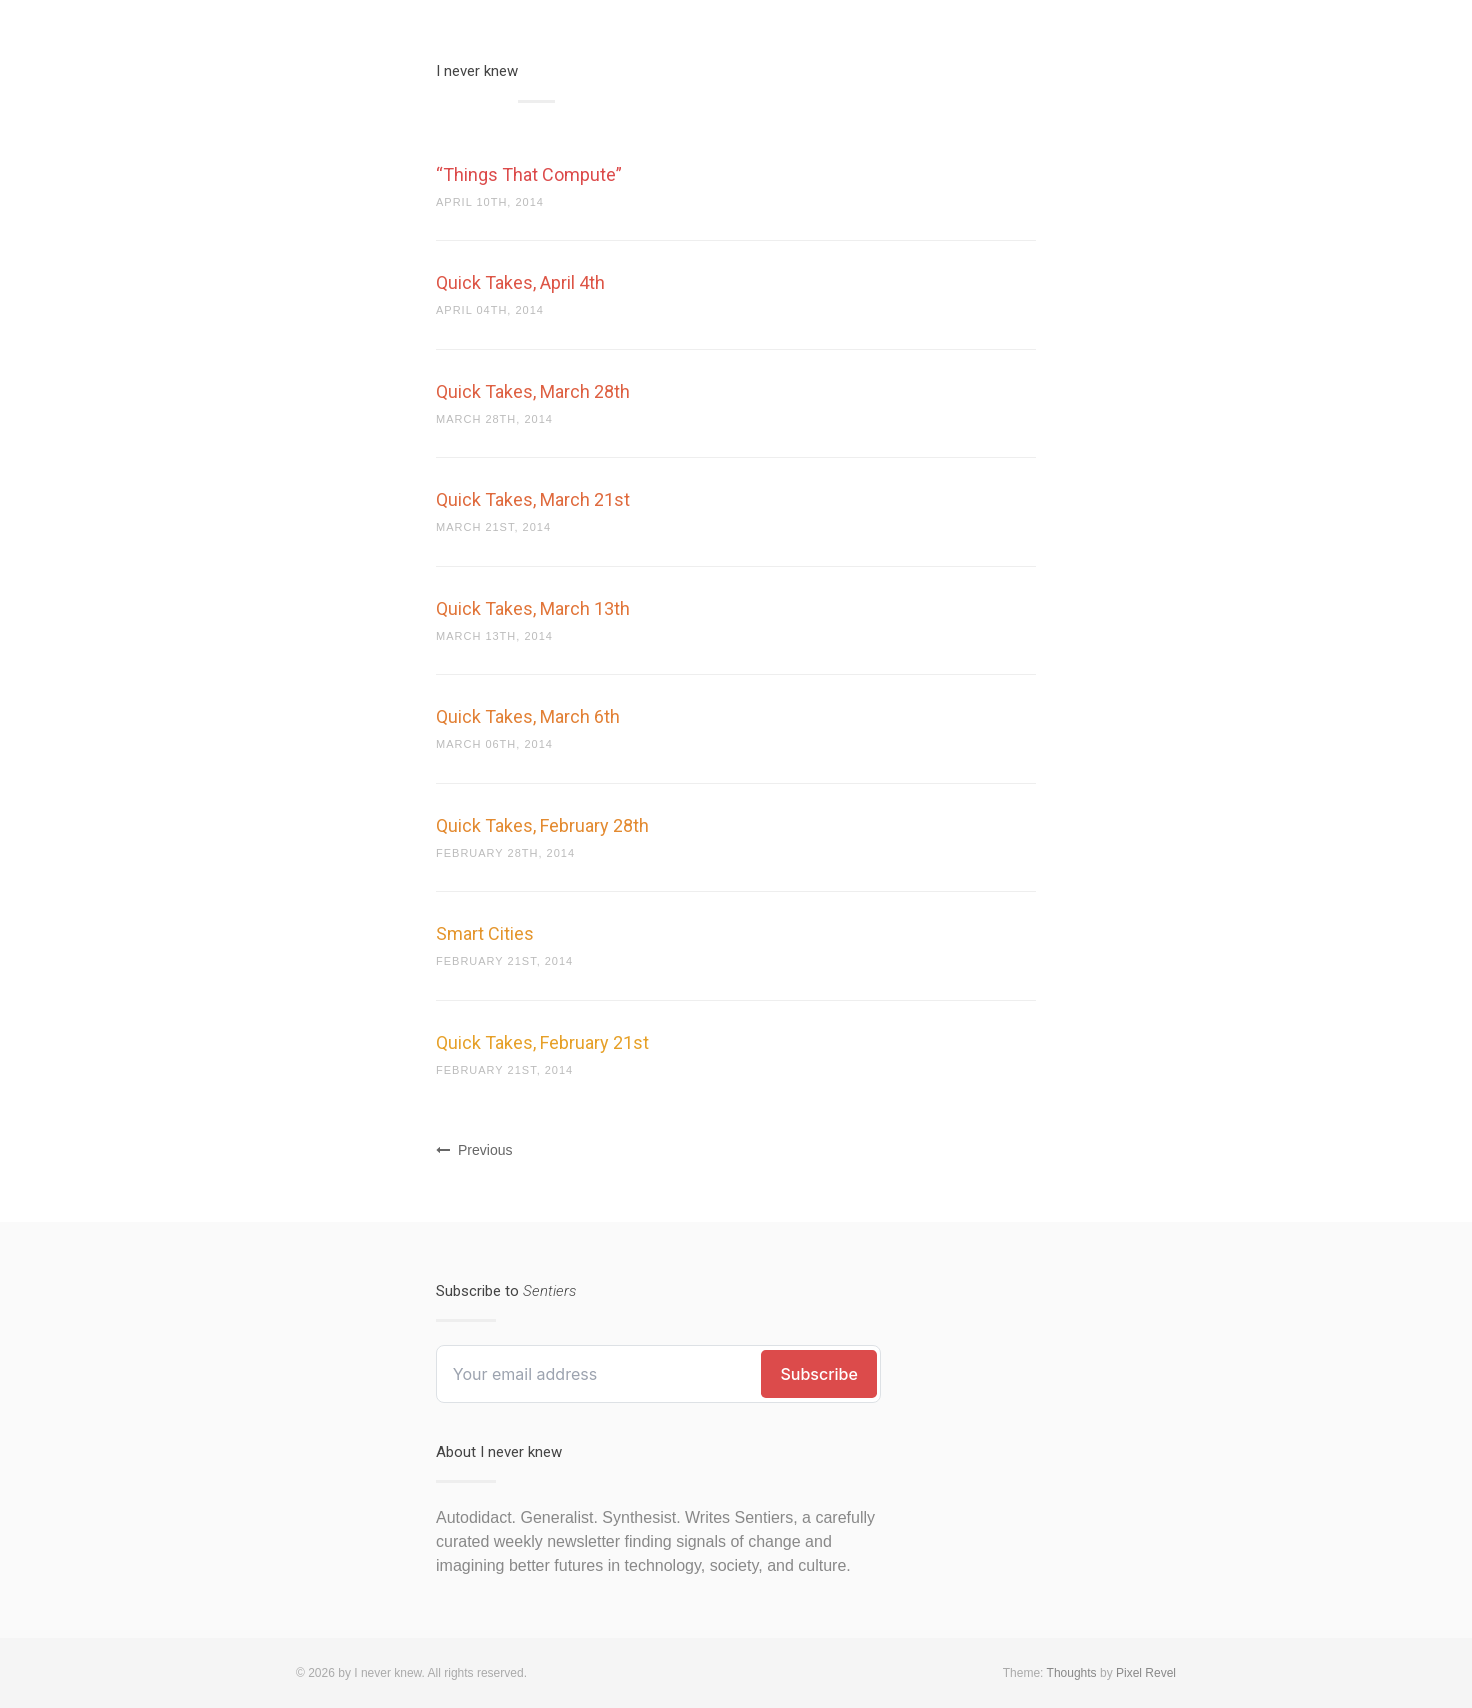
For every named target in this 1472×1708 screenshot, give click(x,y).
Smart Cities (485, 933)
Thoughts (1072, 1673)
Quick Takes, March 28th (533, 391)
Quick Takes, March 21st (533, 499)
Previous (474, 1150)
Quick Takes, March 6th (528, 716)
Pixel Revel (1146, 1673)
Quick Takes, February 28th (542, 825)
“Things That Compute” (529, 174)
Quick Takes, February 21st (542, 1042)
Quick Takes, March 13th (533, 608)
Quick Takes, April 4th (520, 282)
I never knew (477, 71)
